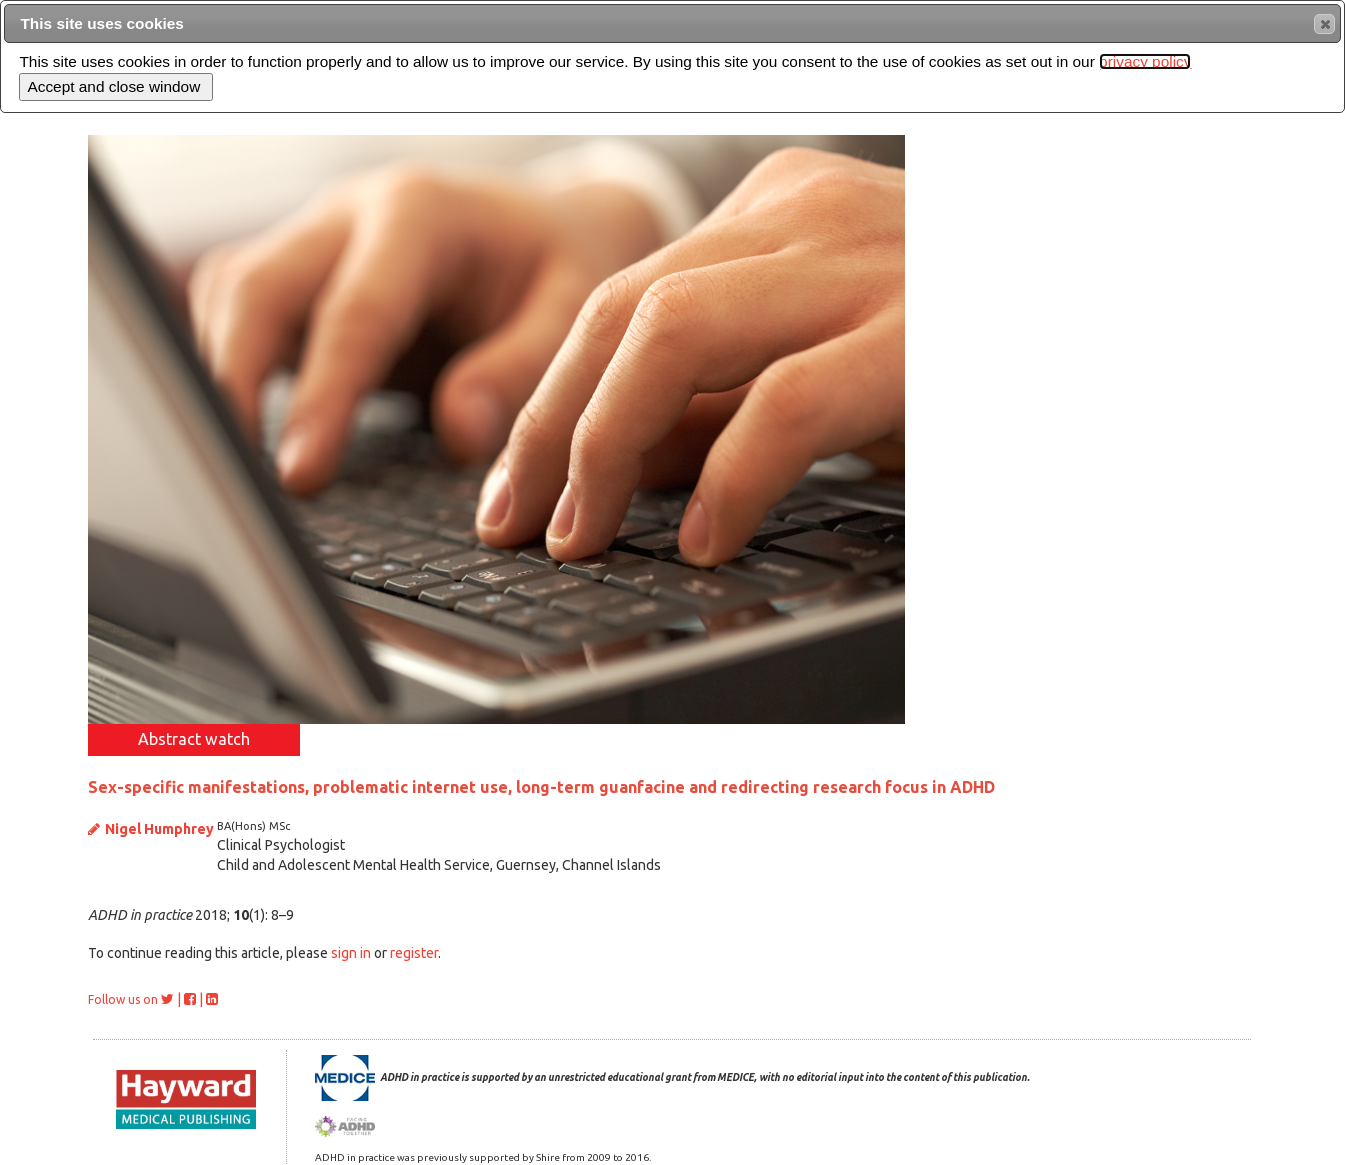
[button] (1324, 24)
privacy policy (1145, 61)
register (414, 953)
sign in (351, 953)
